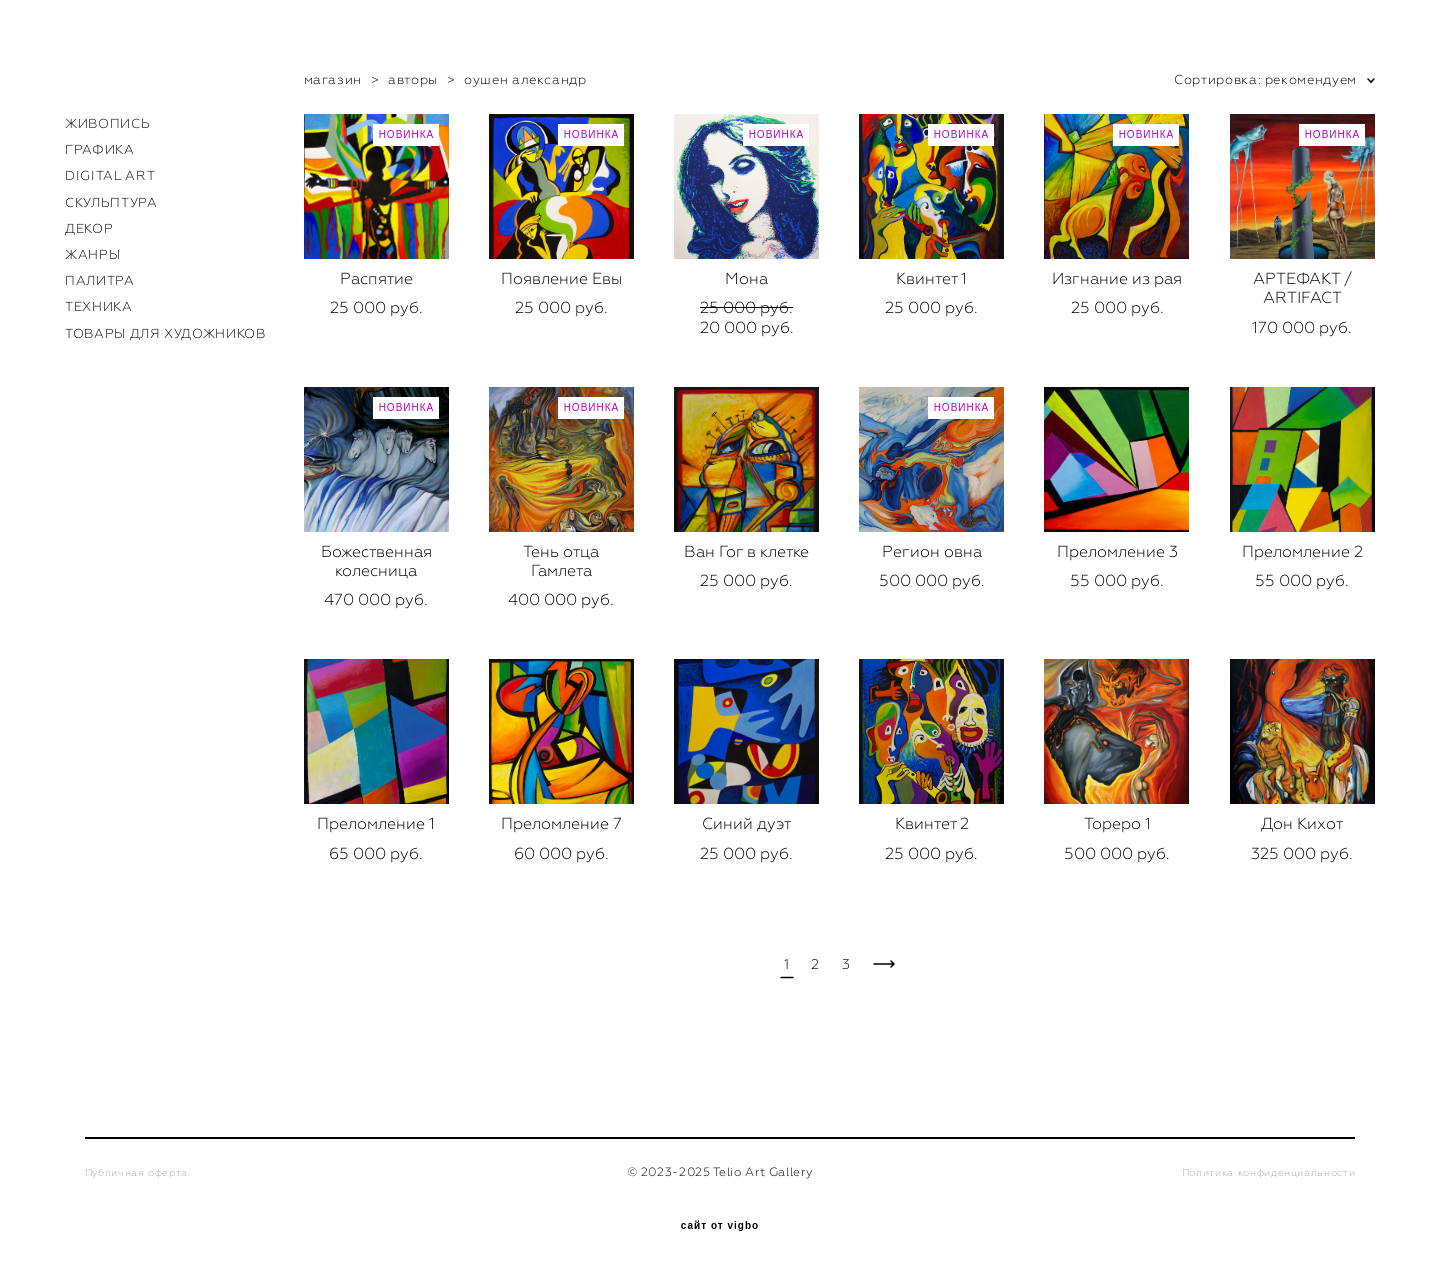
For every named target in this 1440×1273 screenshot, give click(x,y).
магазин (333, 79)
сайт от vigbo (720, 1226)
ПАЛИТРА (100, 280)
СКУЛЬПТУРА (111, 202)
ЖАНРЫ (92, 254)
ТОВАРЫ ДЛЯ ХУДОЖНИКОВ (165, 333)
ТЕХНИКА (99, 306)
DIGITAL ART (110, 175)
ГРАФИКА (100, 149)
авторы (413, 79)
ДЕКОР (89, 228)
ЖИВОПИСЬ (107, 123)
